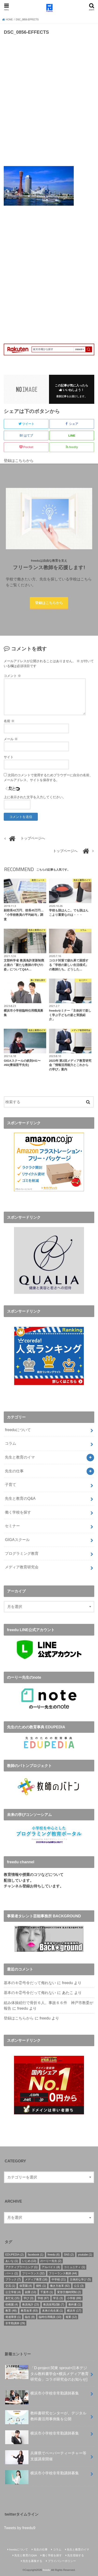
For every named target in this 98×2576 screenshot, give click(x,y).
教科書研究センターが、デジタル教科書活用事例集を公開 (45, 2417)
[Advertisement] (49, 103)
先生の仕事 (14, 1471)
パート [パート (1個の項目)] (11, 2273)
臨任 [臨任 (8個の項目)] (30, 2317)
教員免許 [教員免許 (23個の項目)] (30, 2304)
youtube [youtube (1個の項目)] (85, 2254)
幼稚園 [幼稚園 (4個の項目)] (11, 2304)
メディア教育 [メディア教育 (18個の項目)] (36, 2279)
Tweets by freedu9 (19, 2528)
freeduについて (18, 1430)
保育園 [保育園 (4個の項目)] (25, 2285)
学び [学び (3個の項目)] (28, 2298)
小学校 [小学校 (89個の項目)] (74, 2298)
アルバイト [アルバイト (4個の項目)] (51, 2267)
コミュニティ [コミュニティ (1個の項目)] (74, 2267)
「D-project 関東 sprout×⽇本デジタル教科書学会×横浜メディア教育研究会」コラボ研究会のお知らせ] (47, 2373)
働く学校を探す (18, 1512)
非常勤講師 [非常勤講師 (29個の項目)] (15, 2323)
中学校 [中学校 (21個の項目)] (59, 2279)
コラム (10, 1443)
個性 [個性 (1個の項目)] (41, 2285)
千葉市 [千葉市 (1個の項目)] (46, 2292)
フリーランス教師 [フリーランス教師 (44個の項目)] (63, 2273)
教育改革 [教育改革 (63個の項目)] (29, 2310)
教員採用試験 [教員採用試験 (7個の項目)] (53, 2304)
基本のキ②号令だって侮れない (30, 1983)
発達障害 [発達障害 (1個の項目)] (13, 2317)
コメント (12, 676)
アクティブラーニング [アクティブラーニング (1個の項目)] (21, 2267)
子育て (10, 1484)
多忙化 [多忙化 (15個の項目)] (12, 2298)
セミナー (12, 1526)
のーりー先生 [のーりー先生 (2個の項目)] (50, 2261)
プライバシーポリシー (62, 2561)
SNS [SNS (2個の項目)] (69, 2254)
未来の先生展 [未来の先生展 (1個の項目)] (52, 2310)
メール (11, 739)
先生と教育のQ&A (20, 1498)
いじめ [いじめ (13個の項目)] (29, 2261)
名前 (9, 721)
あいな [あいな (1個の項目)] (11, 2261)
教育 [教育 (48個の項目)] (11, 2310)
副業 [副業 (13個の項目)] (30, 2292)
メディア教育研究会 (21, 1567)
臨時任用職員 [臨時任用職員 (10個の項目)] (50, 2317)
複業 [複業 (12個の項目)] (71, 2317)
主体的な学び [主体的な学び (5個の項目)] (80, 2279)
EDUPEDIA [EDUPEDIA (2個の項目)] (14, 2254)
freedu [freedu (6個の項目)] (54, 2254)
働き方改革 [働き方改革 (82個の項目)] (60, 2285)
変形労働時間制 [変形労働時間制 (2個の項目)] (69, 2292)
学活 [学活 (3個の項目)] (58, 2298)
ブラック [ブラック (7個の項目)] (13, 2279)
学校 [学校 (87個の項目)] (43, 2298)
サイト (9, 757)
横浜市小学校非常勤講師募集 (42, 2395)
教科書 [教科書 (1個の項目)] (74, 2304)
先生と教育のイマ (20, 1457)
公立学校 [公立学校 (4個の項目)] (13, 2292)
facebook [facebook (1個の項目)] (35, 2254)
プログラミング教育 (21, 1553)
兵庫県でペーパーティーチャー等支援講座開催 (45, 2457)
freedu (67, 1983)
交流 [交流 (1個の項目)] (10, 2285)
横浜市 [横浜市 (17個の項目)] (74, 2310)
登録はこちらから (49, 603)
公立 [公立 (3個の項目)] (79, 2285)
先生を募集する (32, 2561)
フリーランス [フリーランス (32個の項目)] (33, 2273)
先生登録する (75, 2555)
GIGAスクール (17, 1539)
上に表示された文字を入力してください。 (35, 797)
